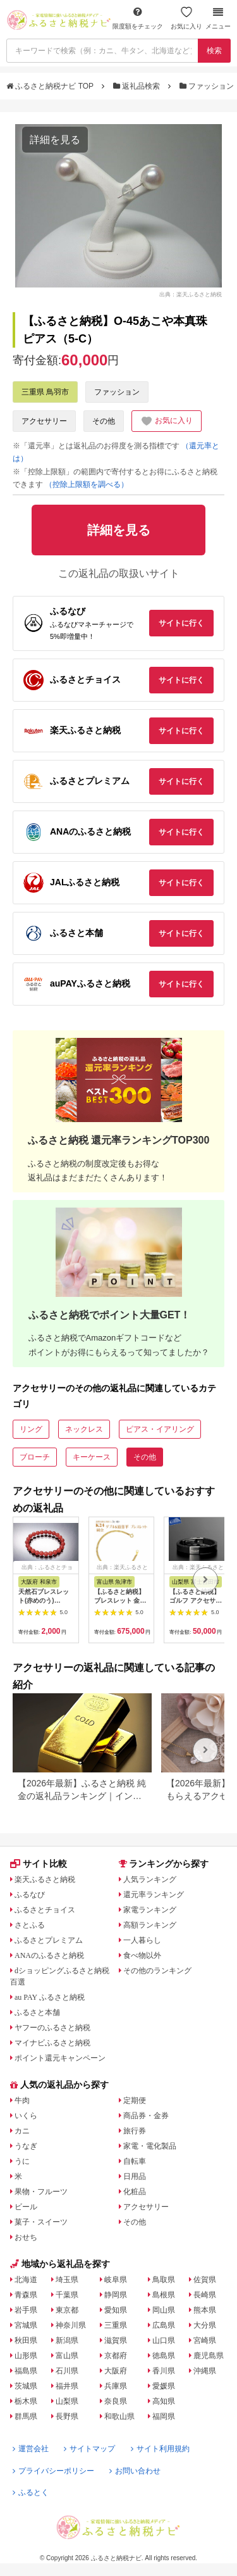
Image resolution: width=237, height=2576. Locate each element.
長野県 (67, 2416)
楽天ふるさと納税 (45, 1879)
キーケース (92, 1457)
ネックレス (84, 1429)
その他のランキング (157, 1970)
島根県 (163, 2295)
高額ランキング (149, 1925)
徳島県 (163, 2355)
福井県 (67, 2386)
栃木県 (26, 2401)
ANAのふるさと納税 (49, 1955)
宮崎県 (204, 2340)
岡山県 (163, 2310)
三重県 (115, 2325)
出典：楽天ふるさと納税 (190, 294)
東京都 (67, 2310)
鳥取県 (163, 2279)
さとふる (30, 1925)
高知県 (163, 2401)
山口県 (163, 2340)
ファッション (207, 86)
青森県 (26, 2295)
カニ (22, 2131)
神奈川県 (71, 2325)
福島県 (26, 2371)
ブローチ (35, 1457)
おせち (26, 2237)
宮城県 (26, 2325)
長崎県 (204, 2295)
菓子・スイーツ (41, 2222)
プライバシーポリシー (53, 2470)
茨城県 (26, 2386)
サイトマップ (89, 2448)
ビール (26, 2207)
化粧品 (134, 2191)
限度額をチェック (137, 18)
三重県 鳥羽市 (45, 392)
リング (31, 1429)
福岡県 (163, 2416)
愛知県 (115, 2310)
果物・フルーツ (41, 2191)
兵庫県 (115, 2386)
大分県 (204, 2325)
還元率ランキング (153, 1894)
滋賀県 (115, 2340)
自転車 (134, 2161)
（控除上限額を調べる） (86, 484)
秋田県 (26, 2340)
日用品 (134, 2176)
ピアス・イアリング (160, 1429)
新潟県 (67, 2340)
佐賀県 (204, 2279)
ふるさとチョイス (45, 1910)
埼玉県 (67, 2279)
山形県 (26, 2355)
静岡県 (115, 2295)
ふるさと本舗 (37, 2012)
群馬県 (26, 2416)
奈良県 (115, 2401)
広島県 (163, 2325)
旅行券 (134, 2131)
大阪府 (115, 2371)
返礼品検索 (137, 86)
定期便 (134, 2100)
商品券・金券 (146, 2115)
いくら (26, 2115)
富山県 (67, 2355)
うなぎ (26, 2146)
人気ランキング (149, 1879)
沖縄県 (204, 2371)
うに (22, 2161)
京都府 (115, 2355)
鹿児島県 (208, 2355)
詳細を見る (55, 139)
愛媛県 (163, 2386)
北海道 (26, 2279)
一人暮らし (142, 1940)
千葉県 (67, 2295)
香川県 (163, 2371)
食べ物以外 (142, 1955)
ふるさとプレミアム (49, 1940)
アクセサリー (44, 421)
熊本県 (204, 2310)
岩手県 (26, 2310)
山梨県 (67, 2401)
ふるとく (31, 2492)
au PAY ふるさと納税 (50, 1997)
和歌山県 (119, 2416)
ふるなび (30, 1894)
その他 (103, 421)
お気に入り (186, 18)
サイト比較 (38, 1864)
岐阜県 (115, 2279)
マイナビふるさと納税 (52, 2043)
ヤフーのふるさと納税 (52, 2027)
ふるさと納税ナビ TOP (50, 86)
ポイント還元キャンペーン (60, 2058)
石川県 (67, 2371)
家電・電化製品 (149, 2146)
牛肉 (22, 2100)
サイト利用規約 (160, 2448)
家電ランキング (149, 1910)
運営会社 (31, 2448)
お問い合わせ (135, 2470)
